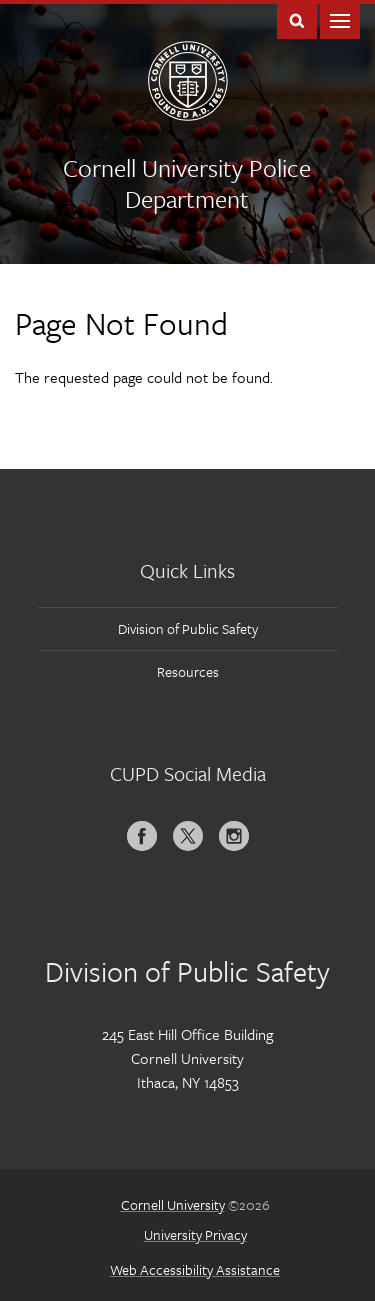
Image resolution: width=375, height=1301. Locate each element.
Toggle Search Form (297, 19)
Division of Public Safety (188, 628)
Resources (188, 671)
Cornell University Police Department (187, 183)
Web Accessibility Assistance (195, 1269)
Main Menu (340, 19)
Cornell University (173, 1204)
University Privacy (195, 1234)
